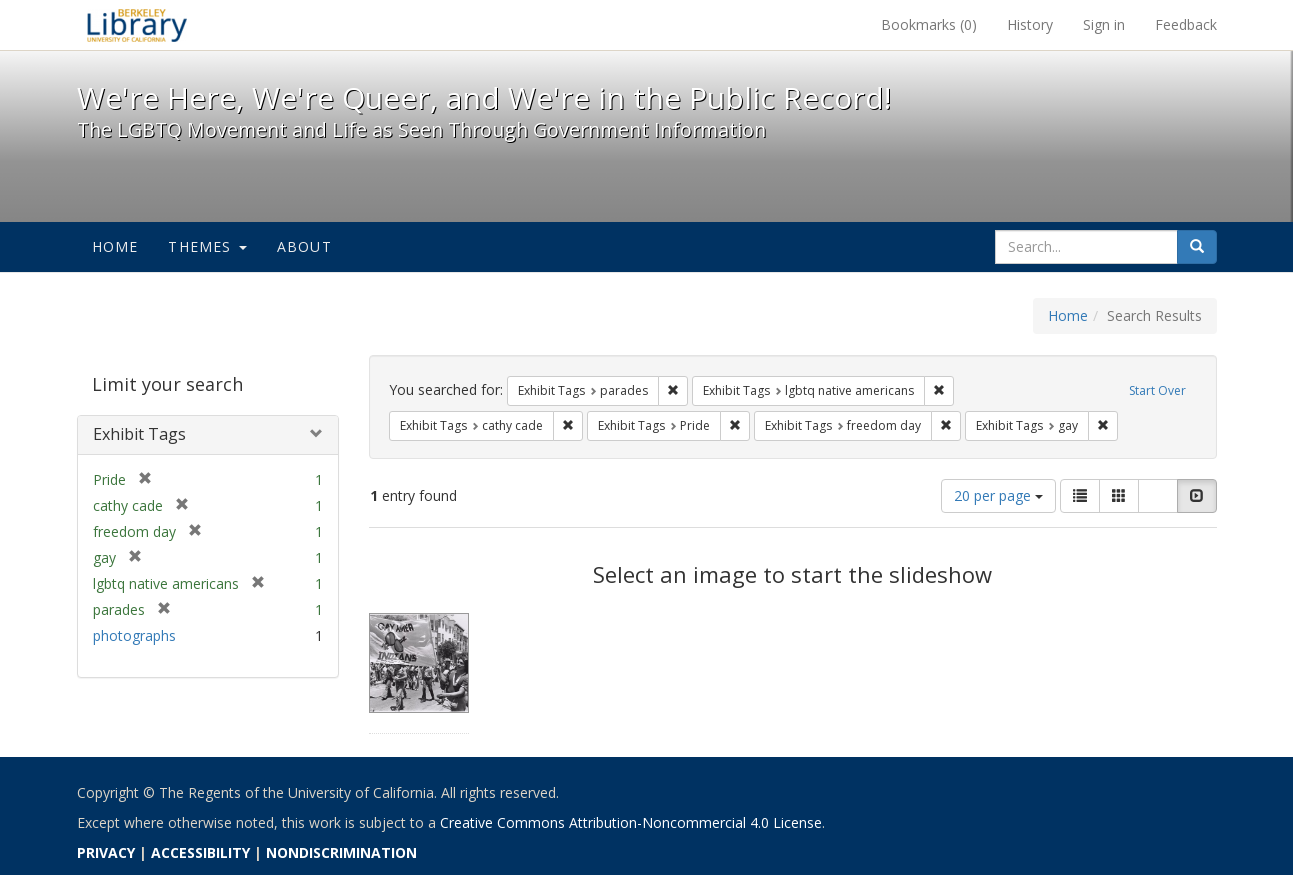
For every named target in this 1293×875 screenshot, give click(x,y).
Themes (207, 246)
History (1030, 24)
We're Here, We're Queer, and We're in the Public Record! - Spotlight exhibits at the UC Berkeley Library (137, 25)
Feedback (1186, 24)
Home (115, 246)
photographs (134, 635)
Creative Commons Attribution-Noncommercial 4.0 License (631, 822)
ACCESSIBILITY (200, 852)
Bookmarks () (929, 24)
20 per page (998, 495)
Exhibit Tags (139, 434)
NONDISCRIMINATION (341, 852)
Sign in (1104, 24)
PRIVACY (106, 852)
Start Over (1157, 390)
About (304, 246)
